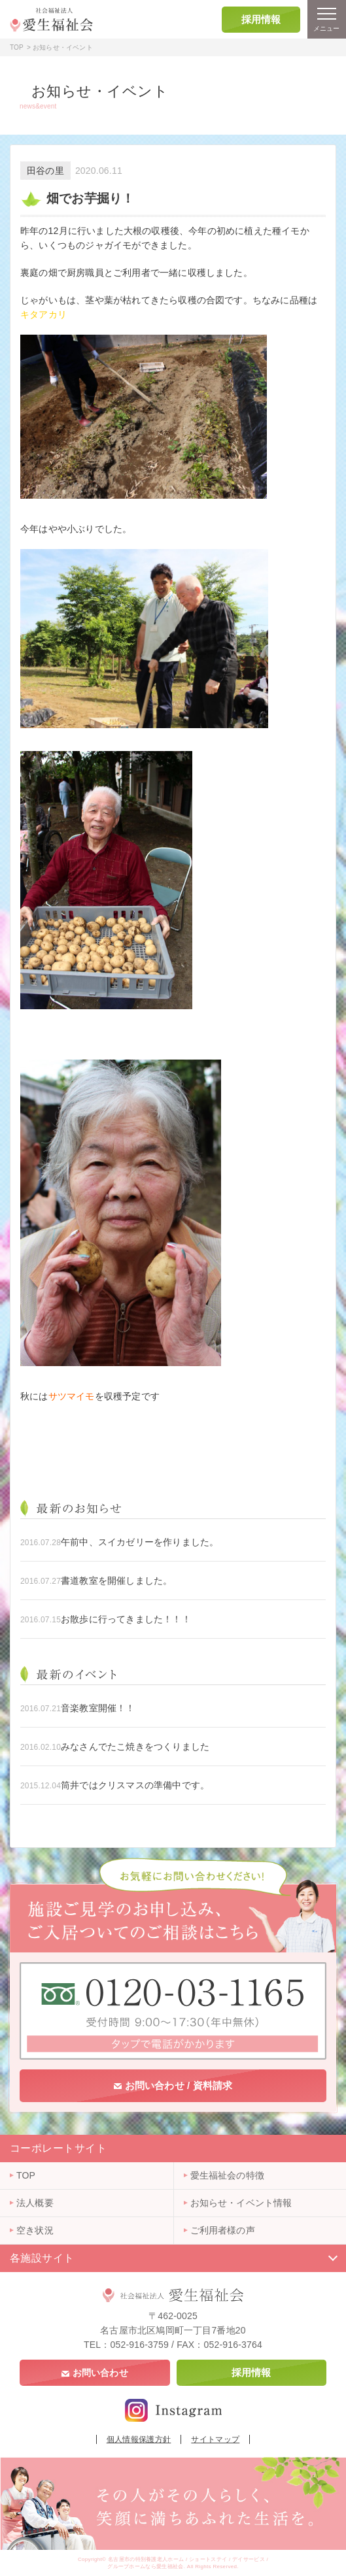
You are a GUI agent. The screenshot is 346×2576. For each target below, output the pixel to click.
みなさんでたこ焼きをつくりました (135, 1746)
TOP (17, 47)
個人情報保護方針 (139, 2439)
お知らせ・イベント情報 (241, 2203)
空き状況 (35, 2230)
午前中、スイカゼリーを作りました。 (139, 1542)
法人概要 (35, 2203)
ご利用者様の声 (222, 2230)
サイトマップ (215, 2439)
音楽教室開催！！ (98, 1708)
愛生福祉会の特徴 (227, 2175)
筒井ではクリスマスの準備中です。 (135, 1785)
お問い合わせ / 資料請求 (173, 2085)
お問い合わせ (94, 2372)
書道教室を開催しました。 (116, 1580)
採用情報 (261, 19)
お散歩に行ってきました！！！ (126, 1619)
